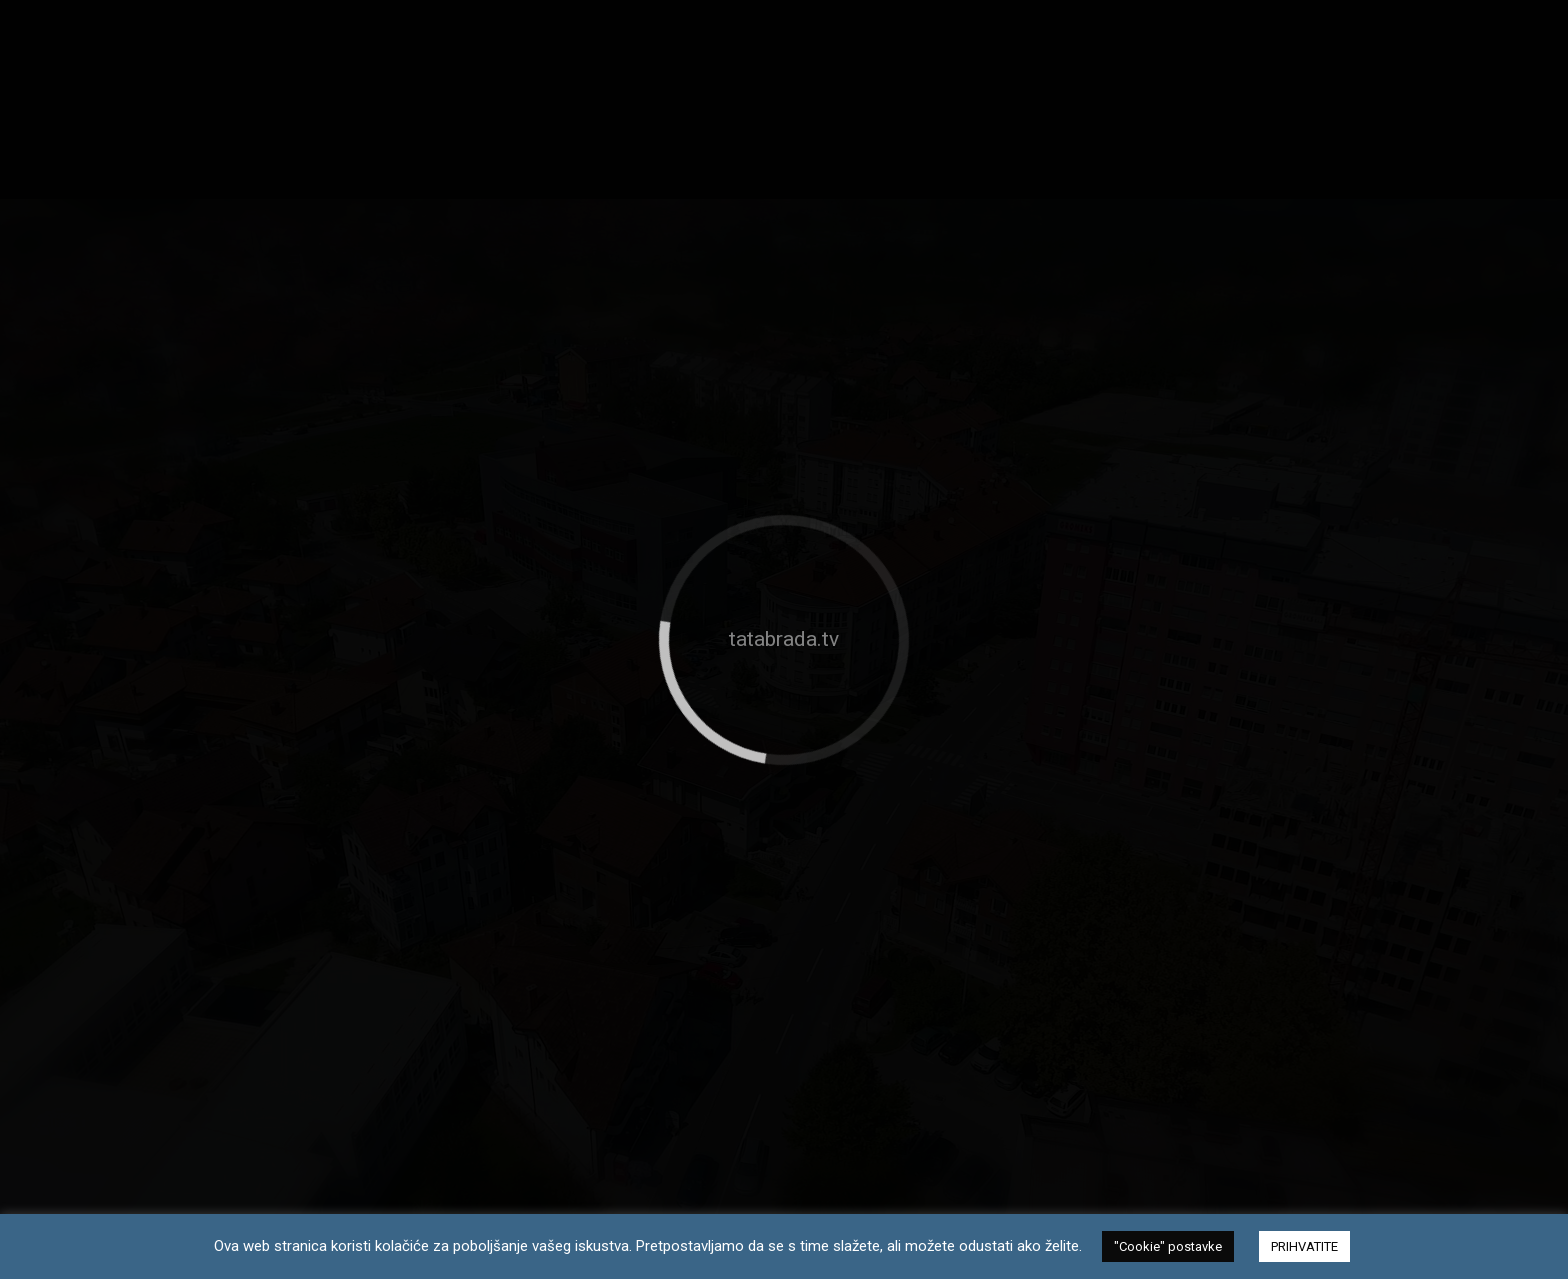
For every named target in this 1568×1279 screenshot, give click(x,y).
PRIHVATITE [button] (1304, 1246)
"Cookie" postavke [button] (1168, 1246)
